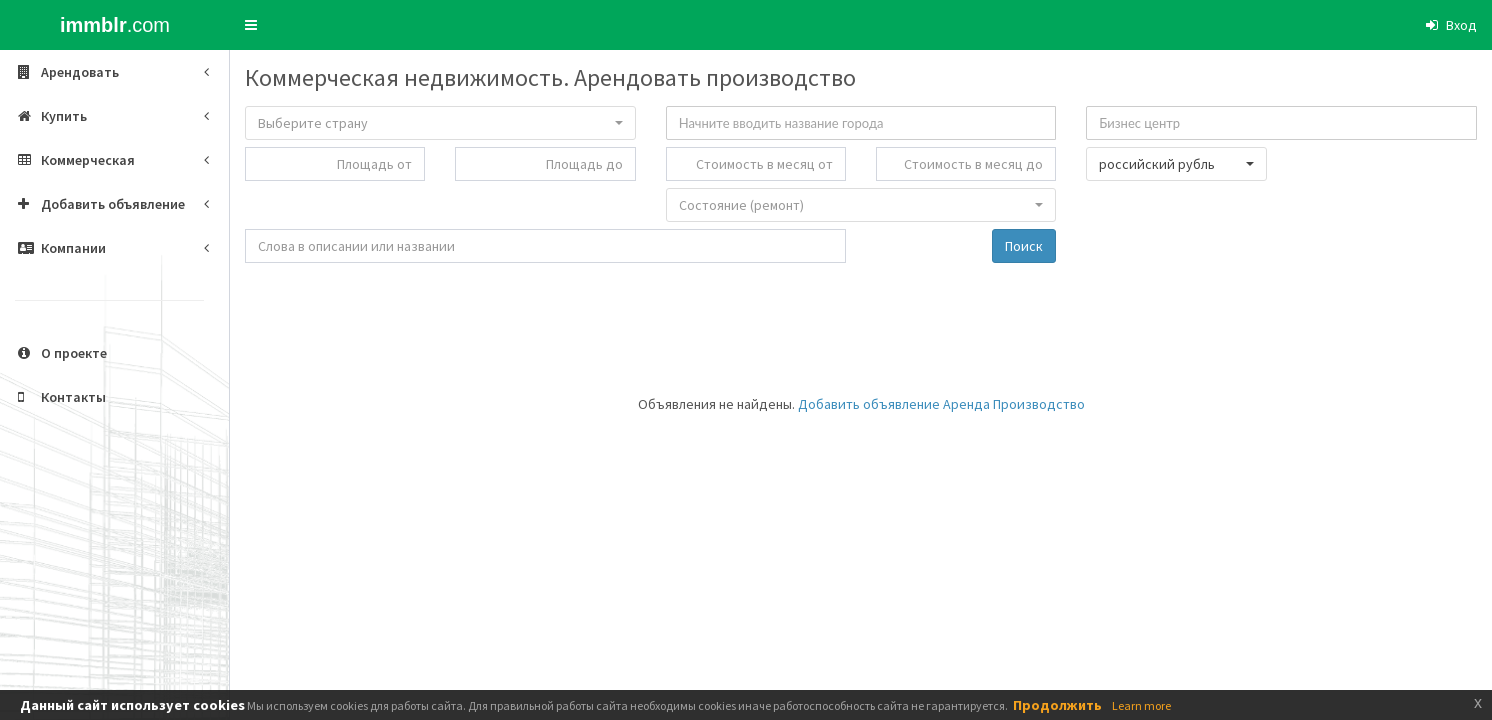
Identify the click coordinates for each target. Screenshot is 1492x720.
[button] (251, 25)
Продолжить (1057, 705)
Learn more (1141, 705)
